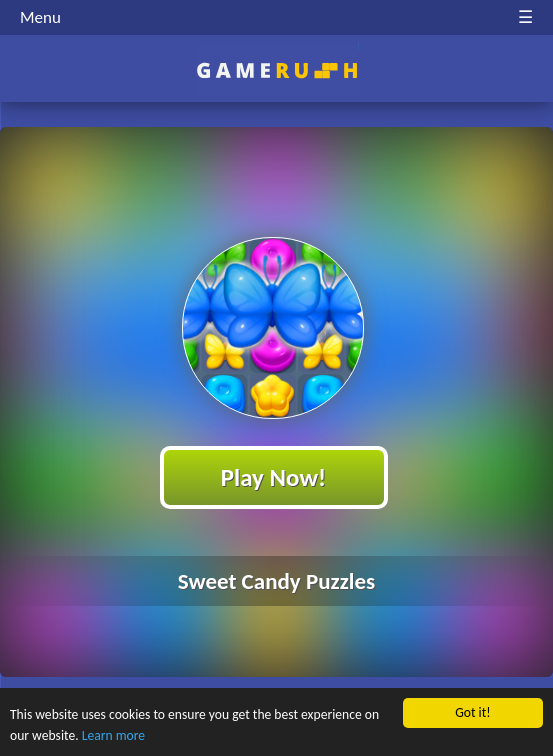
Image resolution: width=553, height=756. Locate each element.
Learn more (113, 735)
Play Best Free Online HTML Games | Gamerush (276, 70)
